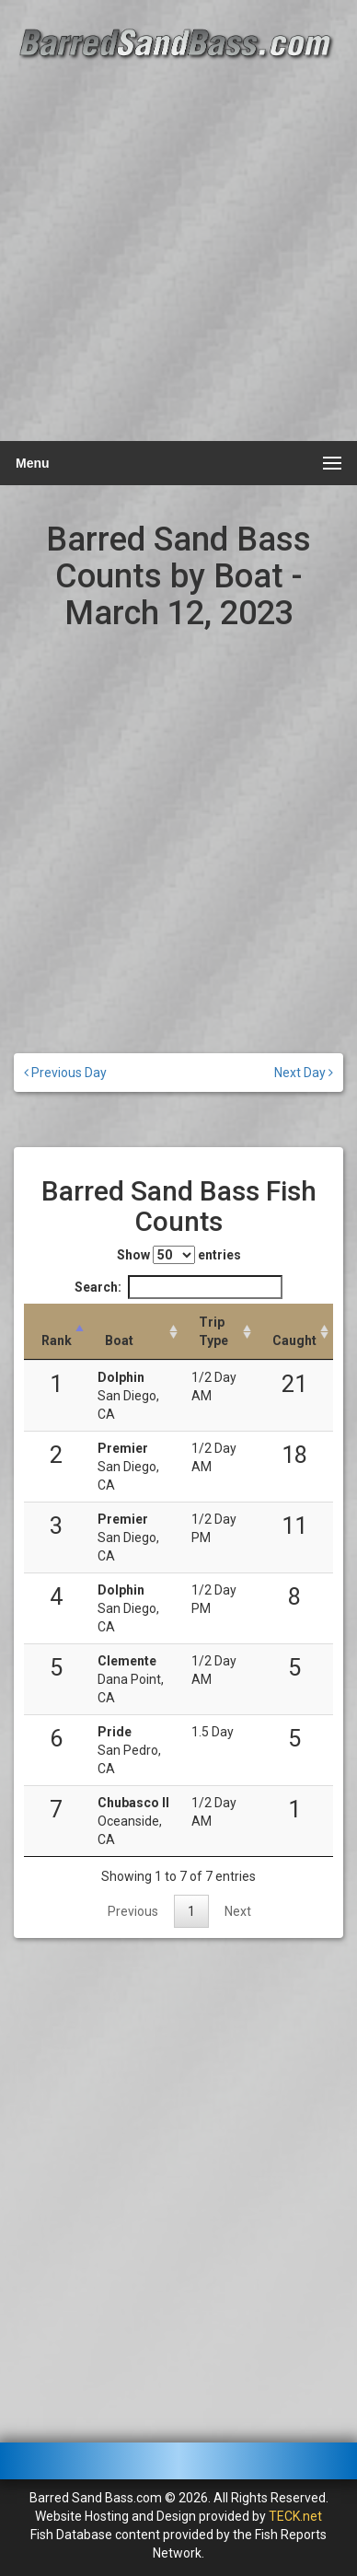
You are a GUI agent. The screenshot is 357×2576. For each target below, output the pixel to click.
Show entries (179, 1255)
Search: (178, 1287)
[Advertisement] (178, 251)
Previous (133, 1911)
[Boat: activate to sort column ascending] (135, 1332)
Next (238, 1911)
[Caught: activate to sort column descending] (294, 1332)
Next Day (303, 1072)
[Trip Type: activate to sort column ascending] (219, 1332)
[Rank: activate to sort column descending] (56, 1332)
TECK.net (295, 2516)
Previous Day (65, 1072)
